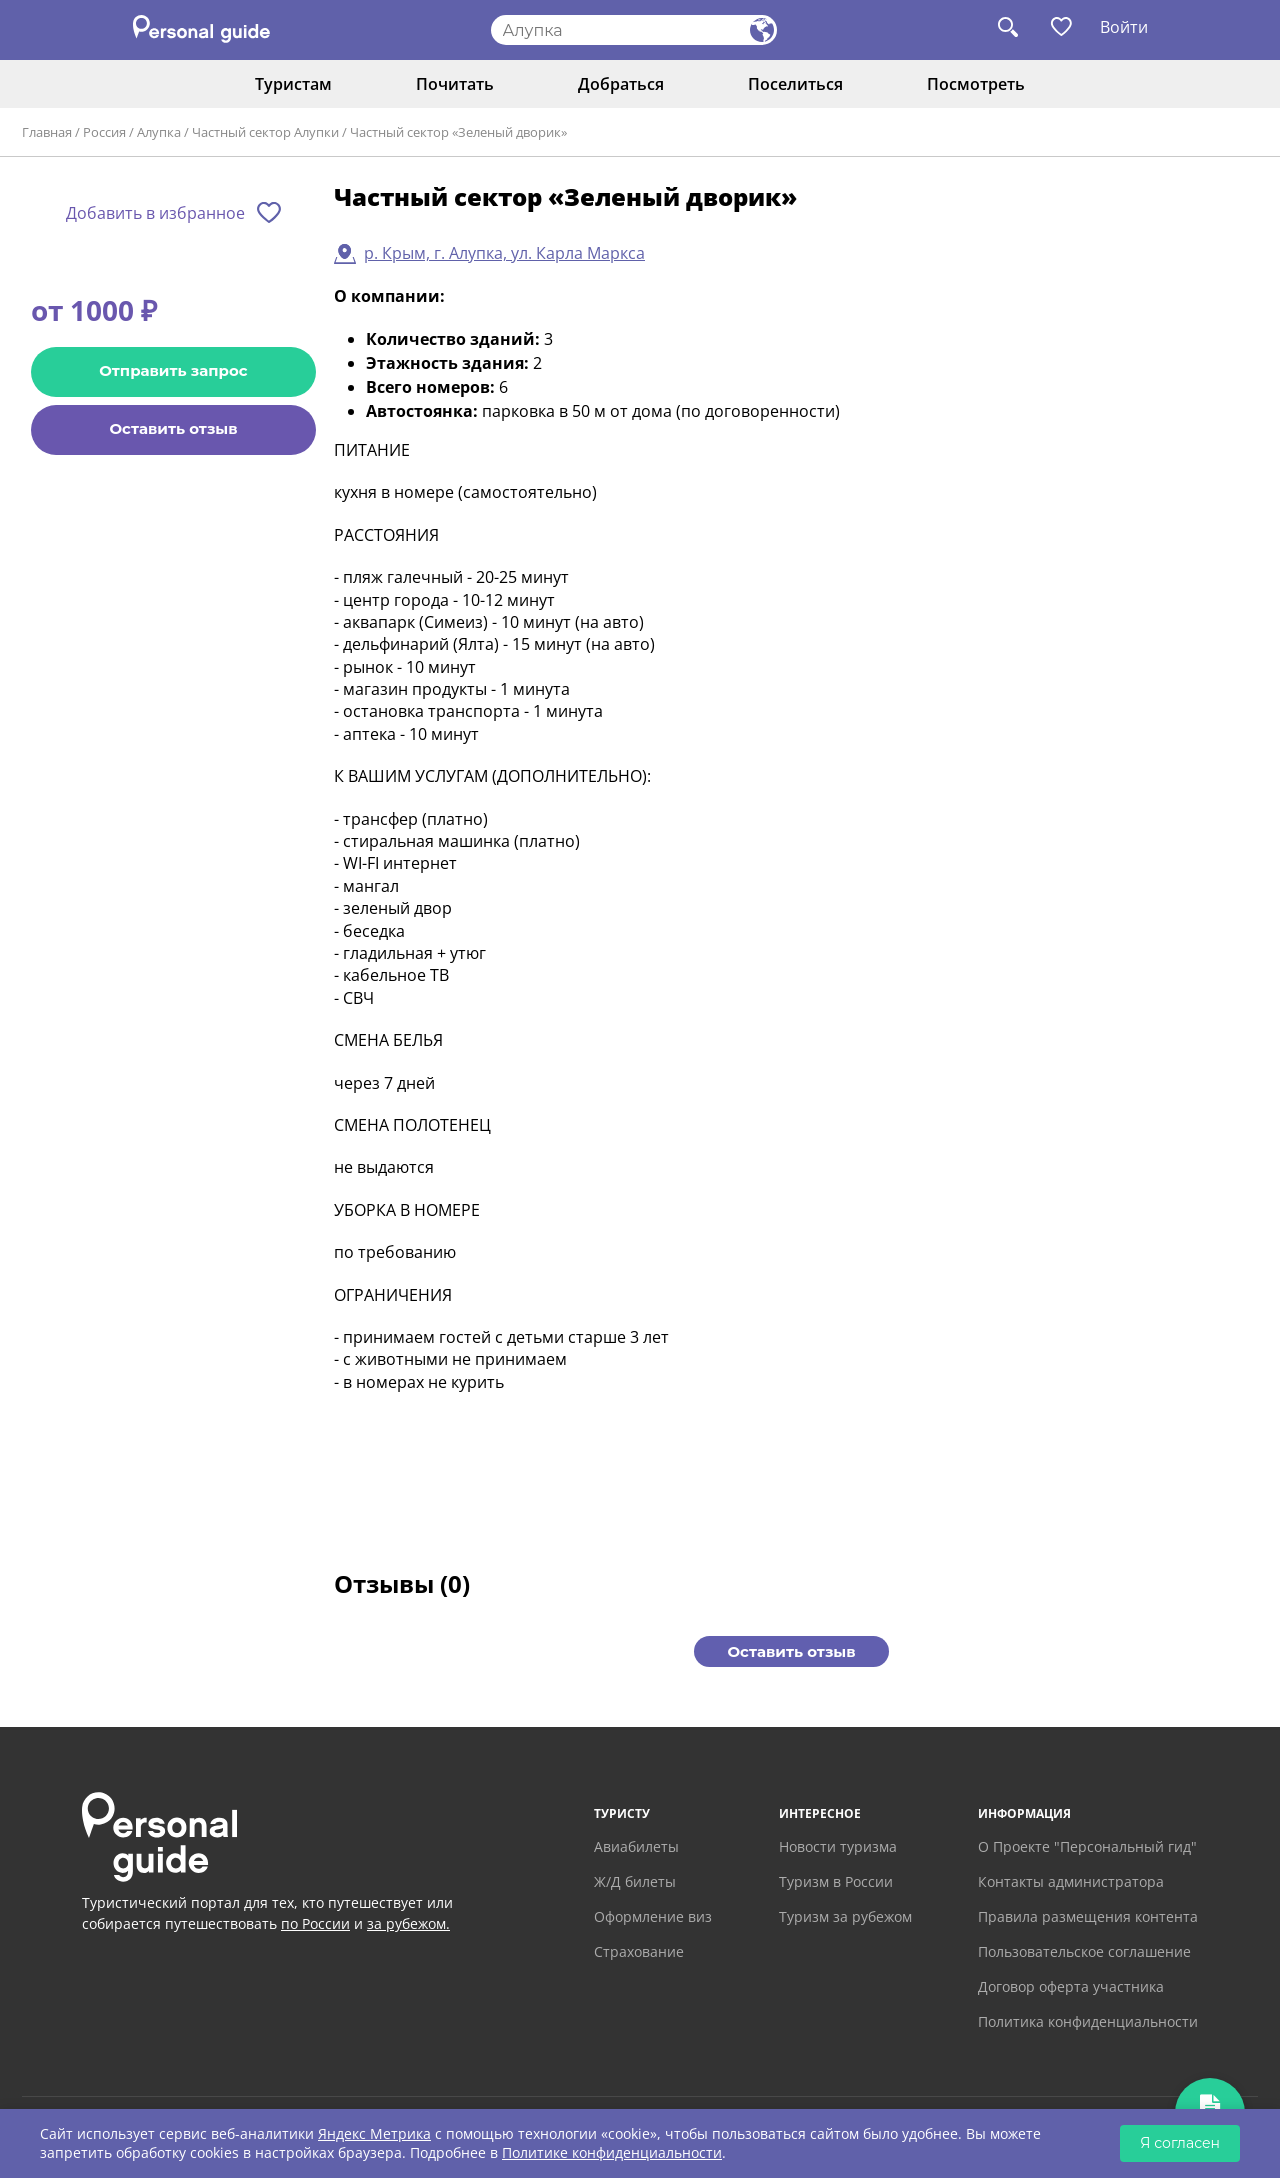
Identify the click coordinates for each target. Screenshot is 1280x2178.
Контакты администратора (1071, 1881)
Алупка (159, 132)
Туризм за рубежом (845, 1916)
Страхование (639, 1951)
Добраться (621, 84)
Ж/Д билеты (635, 1881)
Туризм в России (836, 1881)
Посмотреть (976, 84)
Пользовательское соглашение (1084, 1951)
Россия (104, 132)
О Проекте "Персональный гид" (1087, 1846)
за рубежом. (408, 1923)
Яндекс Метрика (374, 2133)
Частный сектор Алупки (265, 132)
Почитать (455, 84)
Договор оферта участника (1071, 1986)
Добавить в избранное (155, 213)
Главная (47, 132)
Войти (1124, 27)
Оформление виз (653, 1916)
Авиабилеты (636, 1846)
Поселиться (795, 84)
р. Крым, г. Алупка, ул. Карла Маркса (504, 253)
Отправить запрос (173, 370)
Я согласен (1180, 2143)
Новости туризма (838, 1846)
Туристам (293, 84)
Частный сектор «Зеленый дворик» (458, 132)
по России (315, 1923)
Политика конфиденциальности (1088, 2021)
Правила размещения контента (1088, 1916)
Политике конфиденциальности (612, 2152)
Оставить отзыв (173, 428)
